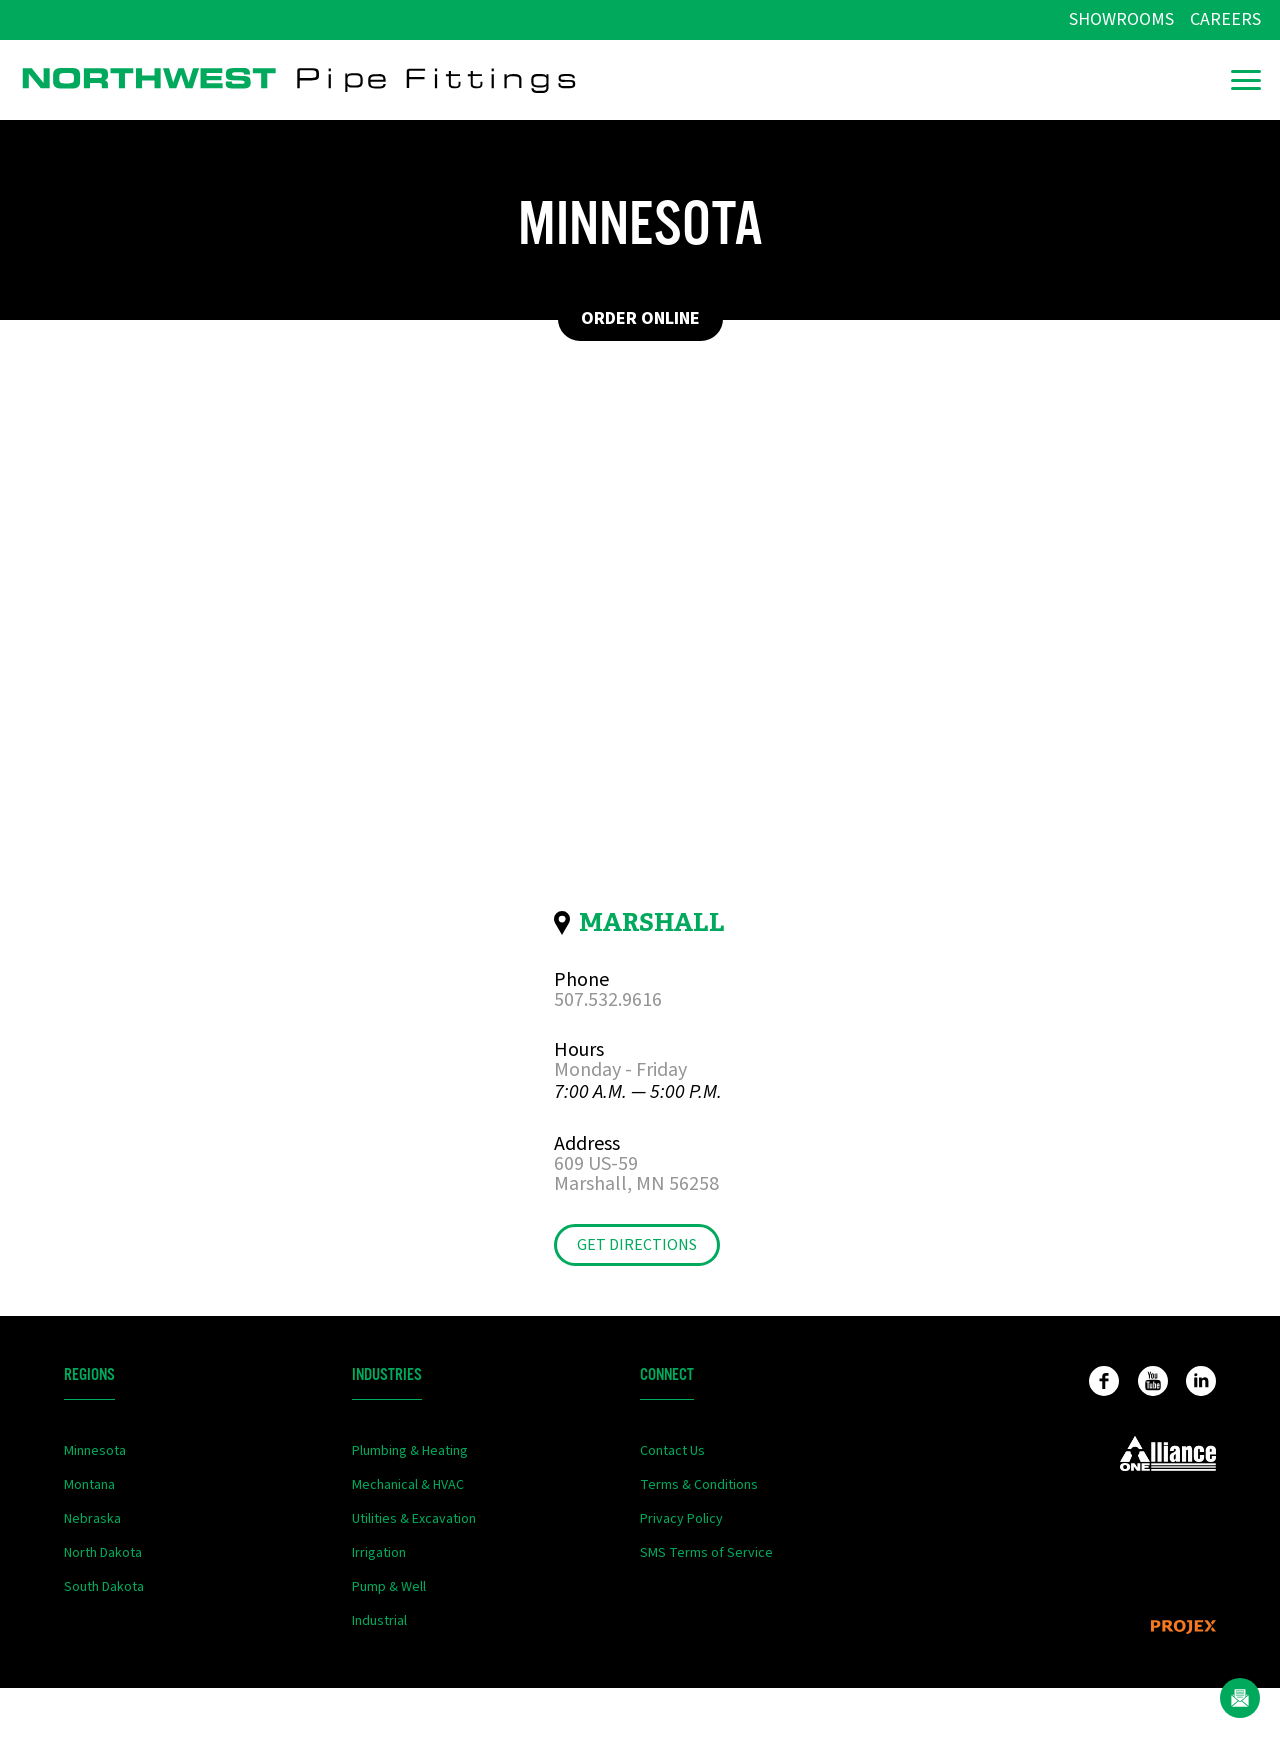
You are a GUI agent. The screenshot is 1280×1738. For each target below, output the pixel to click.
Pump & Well (389, 1587)
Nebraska (92, 1519)
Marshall (652, 922)
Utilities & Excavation (414, 1519)
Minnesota (95, 1451)
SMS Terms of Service (706, 1553)
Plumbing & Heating (410, 1451)
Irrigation (379, 1553)
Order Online (640, 318)
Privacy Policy (681, 1519)
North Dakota (103, 1553)
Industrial (379, 1621)
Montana (89, 1485)
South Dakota (104, 1587)
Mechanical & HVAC (408, 1485)
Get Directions (637, 1245)
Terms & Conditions (699, 1485)
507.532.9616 (608, 1000)
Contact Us (672, 1451)
